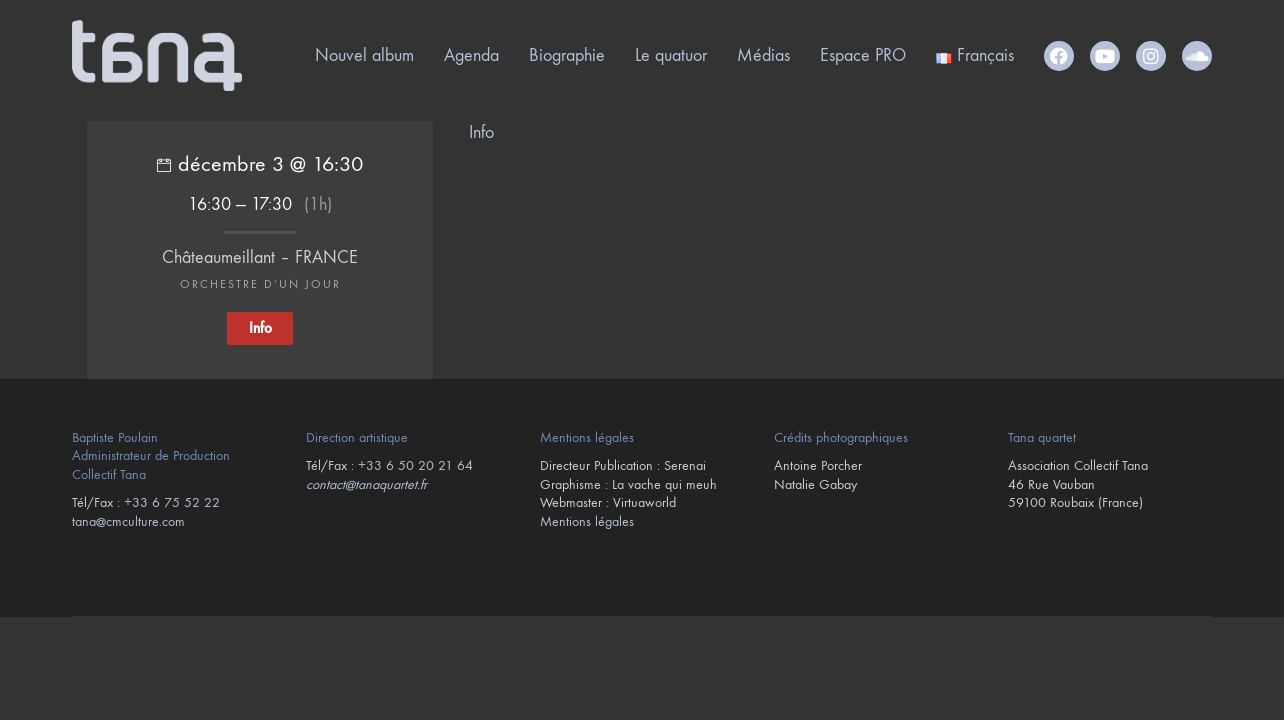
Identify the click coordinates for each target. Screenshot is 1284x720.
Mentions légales (587, 521)
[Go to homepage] (157, 55)
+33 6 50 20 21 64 (415, 465)
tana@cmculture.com (128, 521)
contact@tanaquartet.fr (366, 484)
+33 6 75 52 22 (172, 502)
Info (481, 132)
